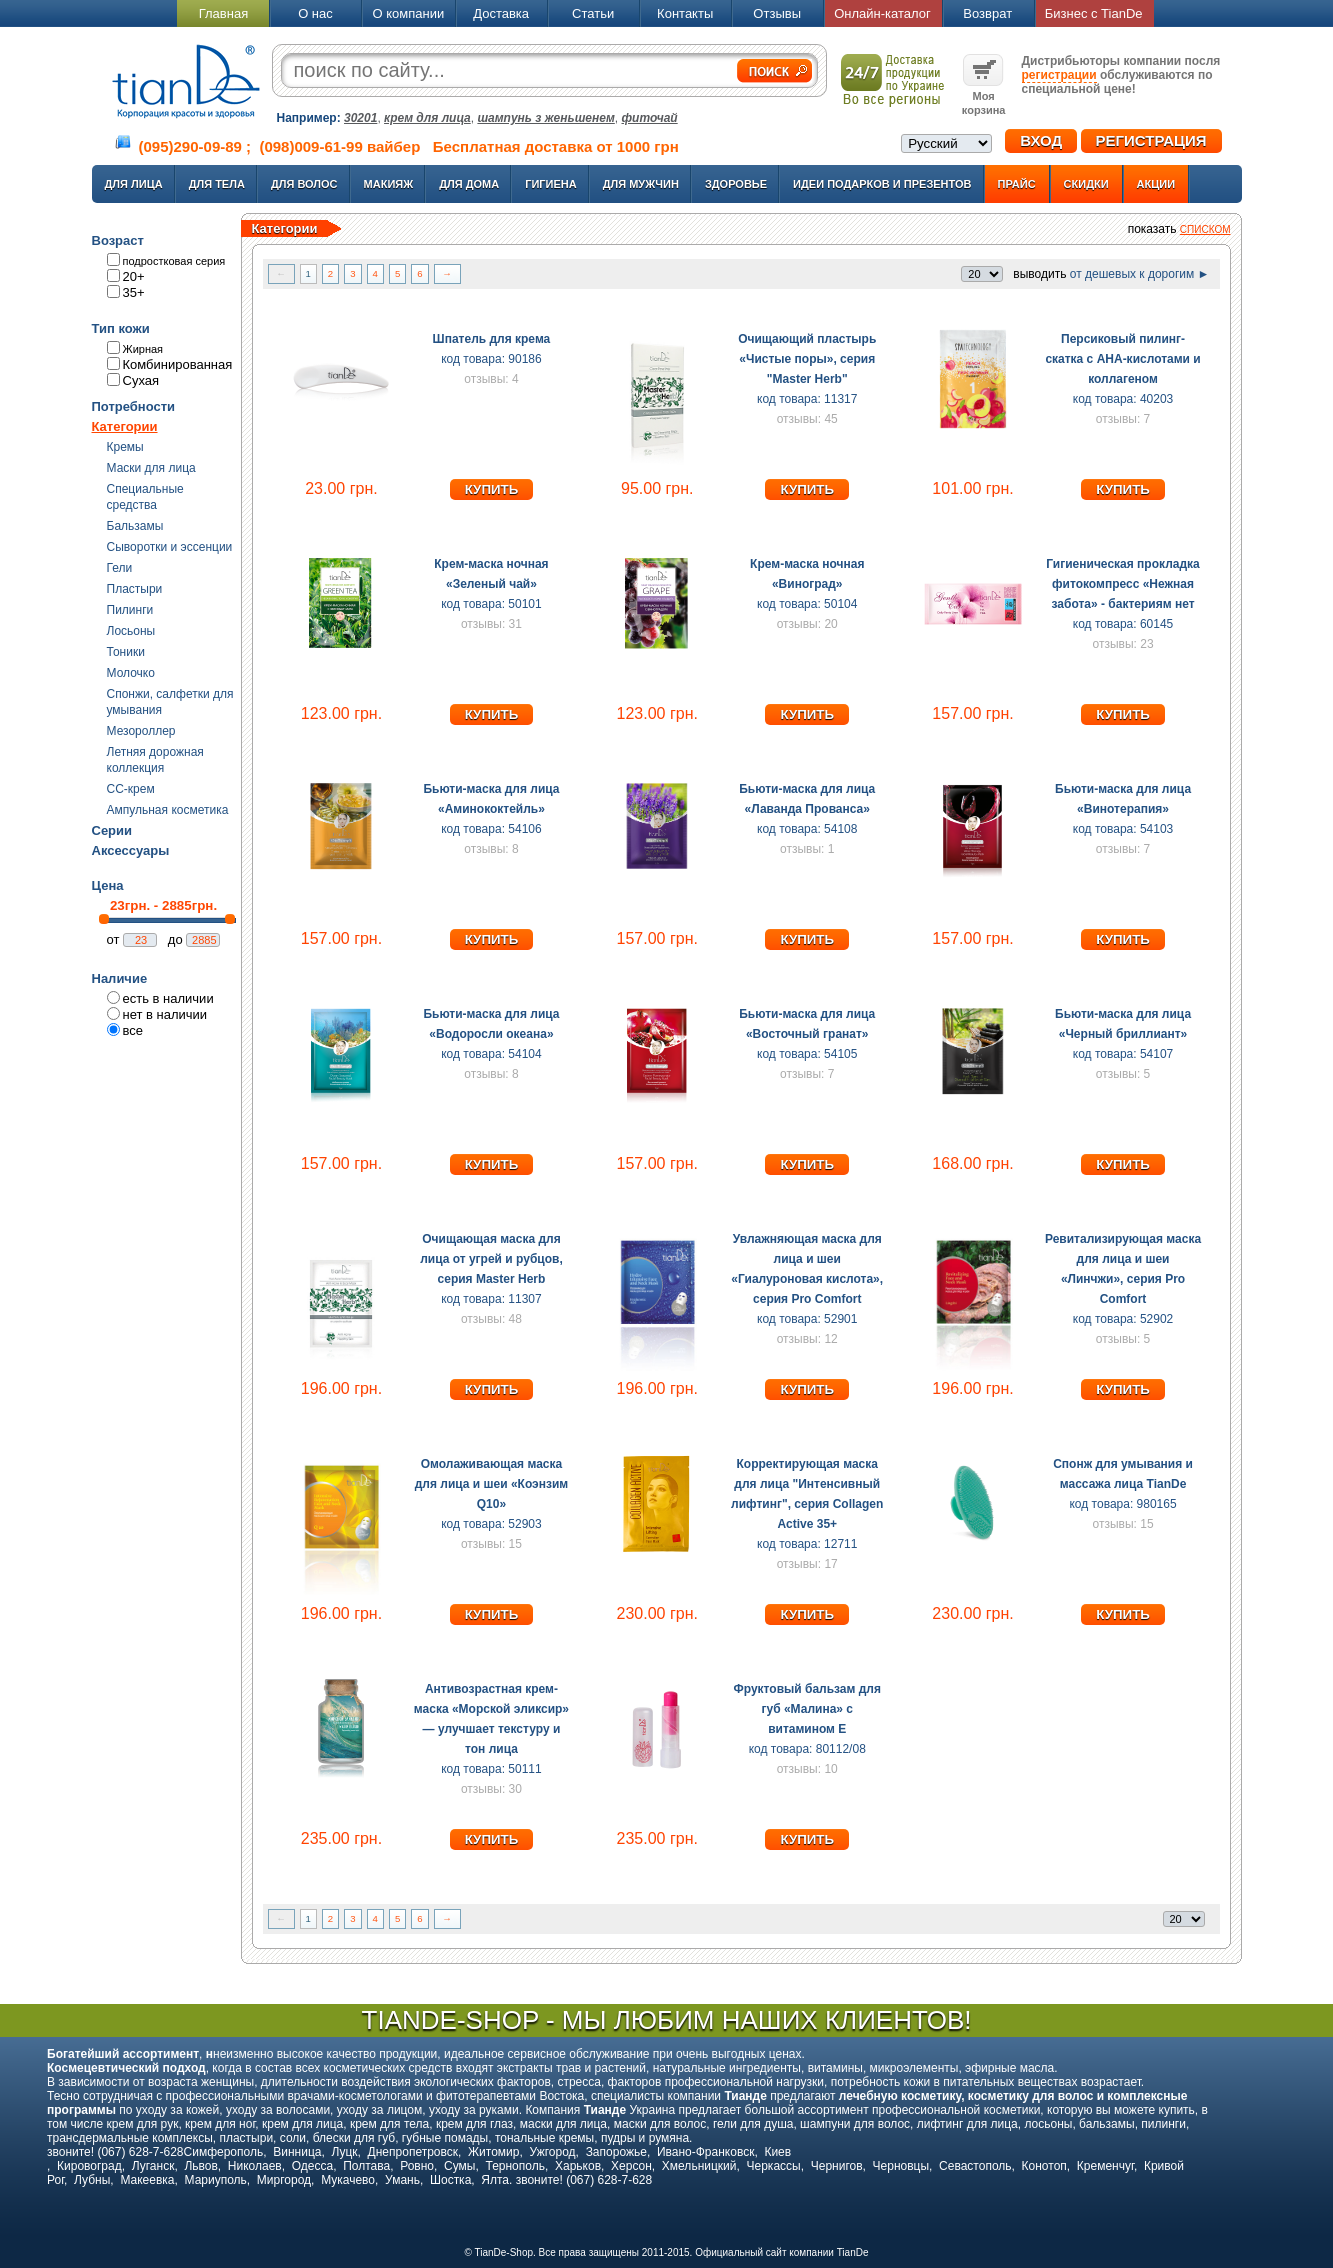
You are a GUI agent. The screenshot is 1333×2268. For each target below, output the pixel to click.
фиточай (649, 118)
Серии (112, 830)
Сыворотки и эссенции (170, 547)
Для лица (134, 184)
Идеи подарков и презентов (882, 184)
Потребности (134, 406)
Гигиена (551, 184)
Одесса (312, 2166)
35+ (134, 292)
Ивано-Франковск (705, 2152)
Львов (200, 2166)
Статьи (593, 13)
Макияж (389, 184)
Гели (120, 568)
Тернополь (514, 2166)
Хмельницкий (699, 2166)
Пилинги (130, 610)
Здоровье (736, 184)
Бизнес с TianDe (1094, 13)
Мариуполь (216, 2180)
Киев (777, 2152)
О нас (315, 13)
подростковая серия (174, 261)
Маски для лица (151, 468)
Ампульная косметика (168, 810)
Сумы (459, 2166)
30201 (360, 118)
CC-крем (131, 789)
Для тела (217, 184)
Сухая (141, 380)
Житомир (493, 2152)
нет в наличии (165, 1014)
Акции (1156, 184)
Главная (223, 13)
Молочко (131, 673)
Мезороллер (141, 731)
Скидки (1086, 184)
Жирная (143, 349)
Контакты (685, 13)
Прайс (1017, 184)
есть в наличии (168, 998)
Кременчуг (1105, 2166)
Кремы (125, 447)
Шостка (450, 2180)
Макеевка (147, 2180)
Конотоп (1044, 2166)
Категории (125, 426)
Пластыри (135, 589)
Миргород (284, 2180)
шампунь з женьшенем (545, 118)
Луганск (153, 2166)
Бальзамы (135, 526)
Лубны (92, 2180)
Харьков (578, 2166)
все (133, 1030)
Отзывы (777, 13)
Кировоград (89, 2166)
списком (1205, 229)
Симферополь (224, 2152)
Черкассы (774, 2166)
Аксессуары (131, 850)
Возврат (987, 13)
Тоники (126, 652)
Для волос (304, 184)
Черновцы (901, 2166)
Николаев (255, 2166)
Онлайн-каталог (882, 13)
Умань (402, 2180)
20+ (134, 276)
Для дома (469, 184)
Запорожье (616, 2152)
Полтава (366, 2166)
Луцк (344, 2152)
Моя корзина (984, 96)
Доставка (501, 13)
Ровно (417, 2166)
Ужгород (552, 2152)
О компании (408, 13)
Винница (297, 2152)
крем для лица (427, 118)
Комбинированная (178, 364)
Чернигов (837, 2166)
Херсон (631, 2166)
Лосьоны (131, 631)
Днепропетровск (413, 2152)
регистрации (1059, 75)
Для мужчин (641, 184)
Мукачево (348, 2180)
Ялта (495, 2180)
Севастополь (975, 2166)
